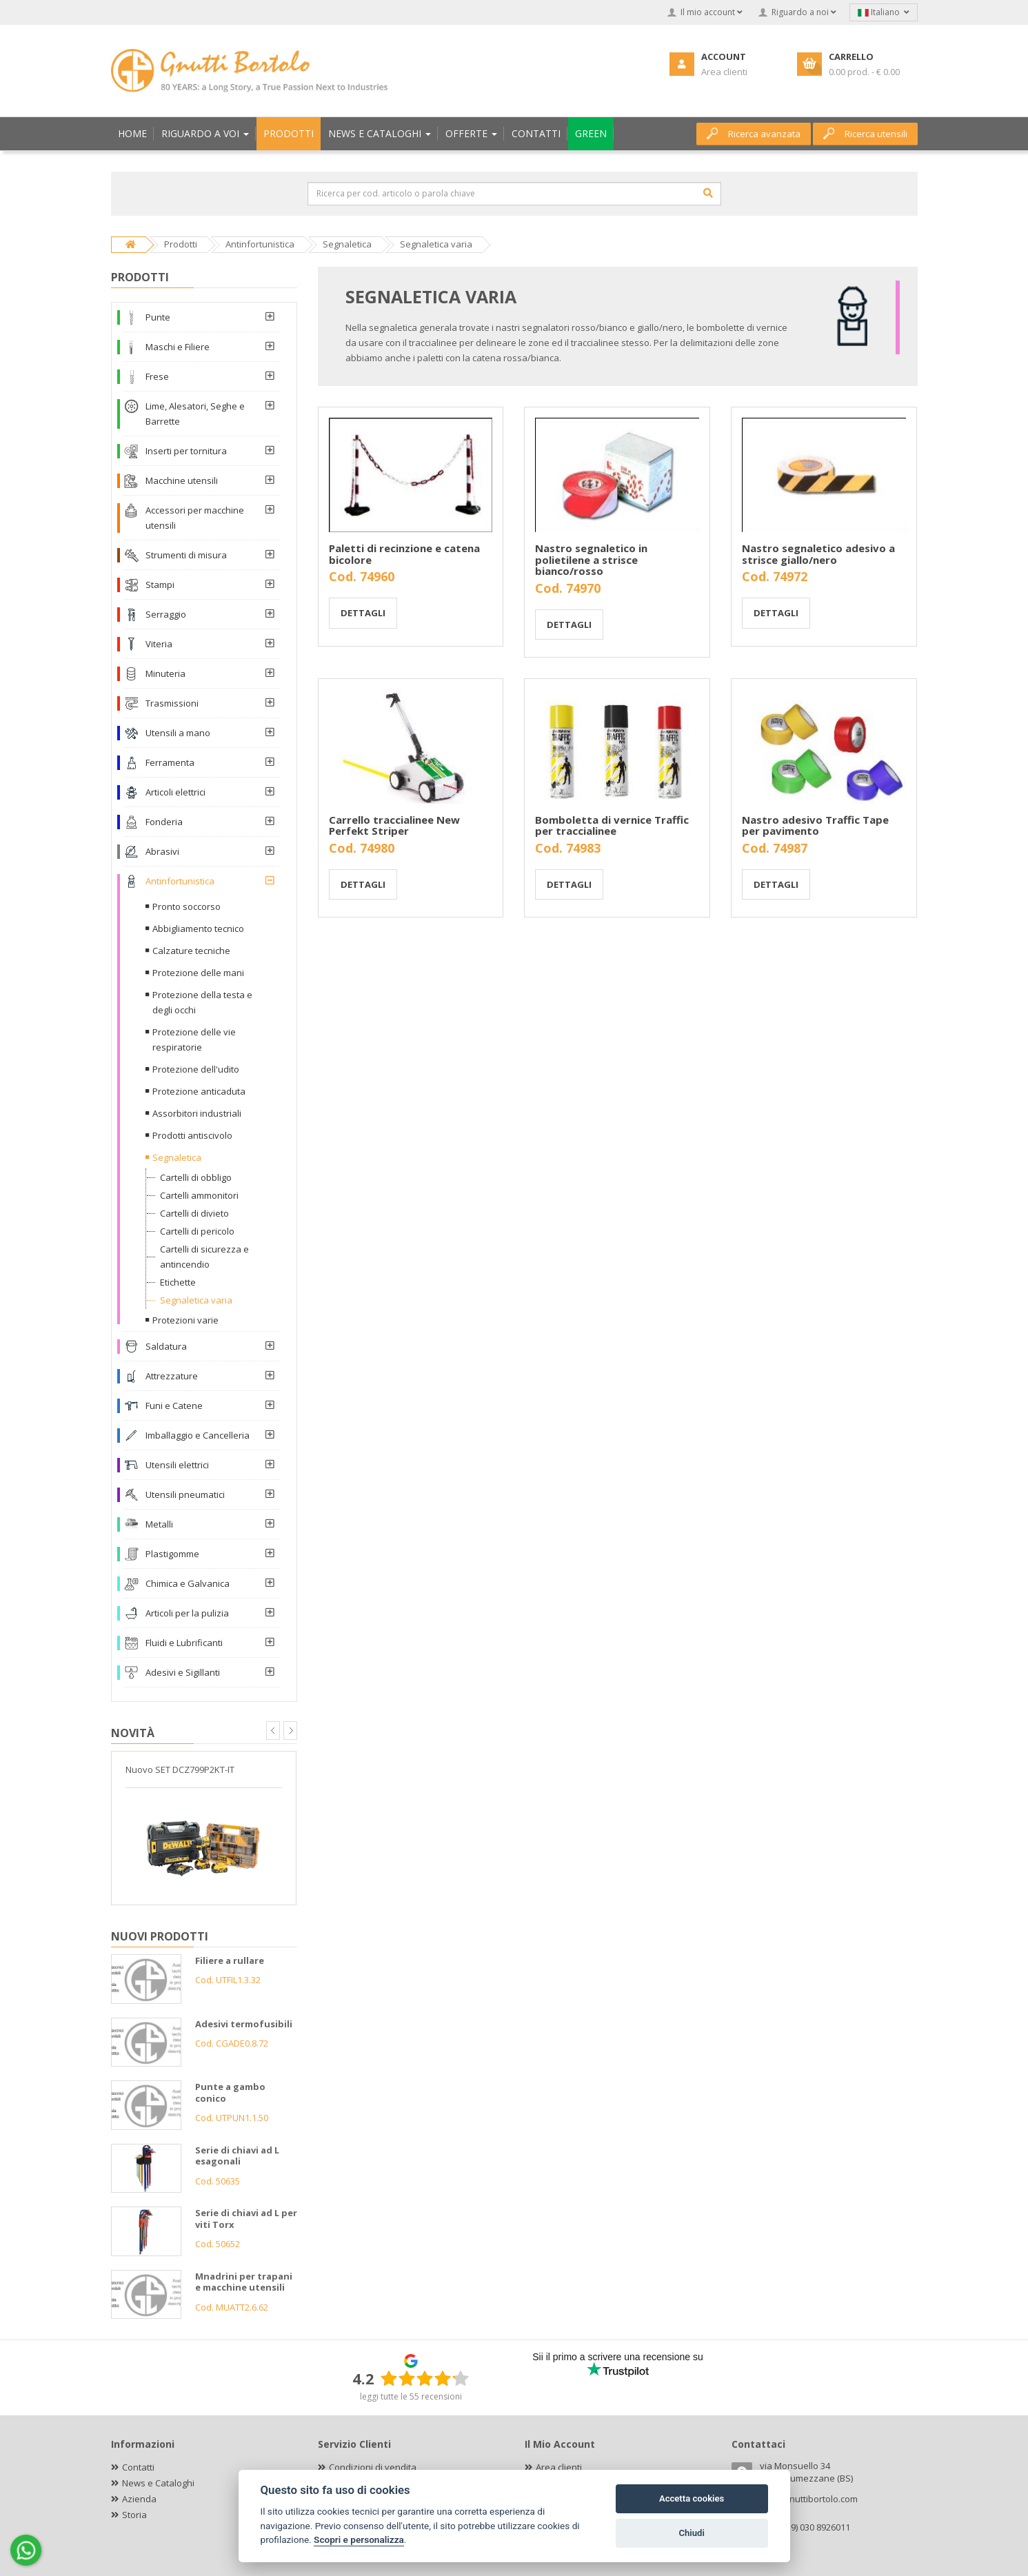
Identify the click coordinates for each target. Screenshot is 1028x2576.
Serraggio (165, 614)
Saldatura (166, 1346)
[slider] (425, 2378)
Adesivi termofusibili (243, 2024)
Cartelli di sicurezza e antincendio (204, 1256)
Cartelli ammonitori (199, 1195)
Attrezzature (171, 1376)
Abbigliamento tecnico (198, 928)
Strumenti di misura (186, 555)
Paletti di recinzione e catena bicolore (404, 554)
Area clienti (559, 2467)
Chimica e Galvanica (187, 1583)
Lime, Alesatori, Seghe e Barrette (195, 413)
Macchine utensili (181, 480)
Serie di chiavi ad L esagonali (237, 2156)
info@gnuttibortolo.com (809, 2499)
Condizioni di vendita (372, 2467)
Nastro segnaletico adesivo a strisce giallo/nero (818, 554)
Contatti (138, 2467)
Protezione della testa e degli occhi (202, 1002)
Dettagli (363, 613)
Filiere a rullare (229, 1960)
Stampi (159, 584)
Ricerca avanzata (753, 134)
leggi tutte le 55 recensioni (411, 2396)
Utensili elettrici (177, 1465)
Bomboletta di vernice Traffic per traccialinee (612, 825)
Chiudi (691, 2533)
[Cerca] (708, 193)
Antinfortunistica (179, 881)
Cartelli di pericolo (197, 1231)
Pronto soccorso (186, 906)
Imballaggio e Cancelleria (197, 1435)
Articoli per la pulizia (187, 1613)
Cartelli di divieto (194, 1213)
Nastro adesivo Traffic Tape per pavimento (815, 825)
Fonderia (164, 821)
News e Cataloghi (158, 2483)
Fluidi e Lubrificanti (184, 1642)
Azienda (139, 2499)
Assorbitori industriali (196, 1113)
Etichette (178, 1282)
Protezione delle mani (198, 972)
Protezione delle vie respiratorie (194, 1039)
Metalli (159, 1524)
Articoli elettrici (175, 792)
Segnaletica (176, 1157)
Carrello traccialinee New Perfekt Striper (394, 825)
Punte (157, 317)
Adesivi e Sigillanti (182, 1672)
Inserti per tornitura (186, 451)
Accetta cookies (691, 2498)
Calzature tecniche (191, 950)
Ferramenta (169, 762)
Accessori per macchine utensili (194, 517)
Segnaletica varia (196, 1300)
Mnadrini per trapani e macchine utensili (243, 2282)
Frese (157, 376)
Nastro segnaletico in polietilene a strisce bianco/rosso (591, 559)
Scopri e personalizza (359, 2539)
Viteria (158, 644)
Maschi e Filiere (177, 347)
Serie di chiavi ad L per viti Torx (246, 2219)
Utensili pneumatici (185, 1494)
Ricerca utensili (865, 134)
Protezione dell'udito (195, 1069)
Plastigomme (172, 1554)
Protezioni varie (185, 1320)
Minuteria (165, 673)
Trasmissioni (172, 703)
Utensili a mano (177, 733)
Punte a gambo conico (230, 2092)
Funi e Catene (174, 1405)
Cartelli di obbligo (196, 1177)
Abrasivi (162, 851)
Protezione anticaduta (198, 1091)
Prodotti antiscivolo (192, 1135)
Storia (134, 2514)
